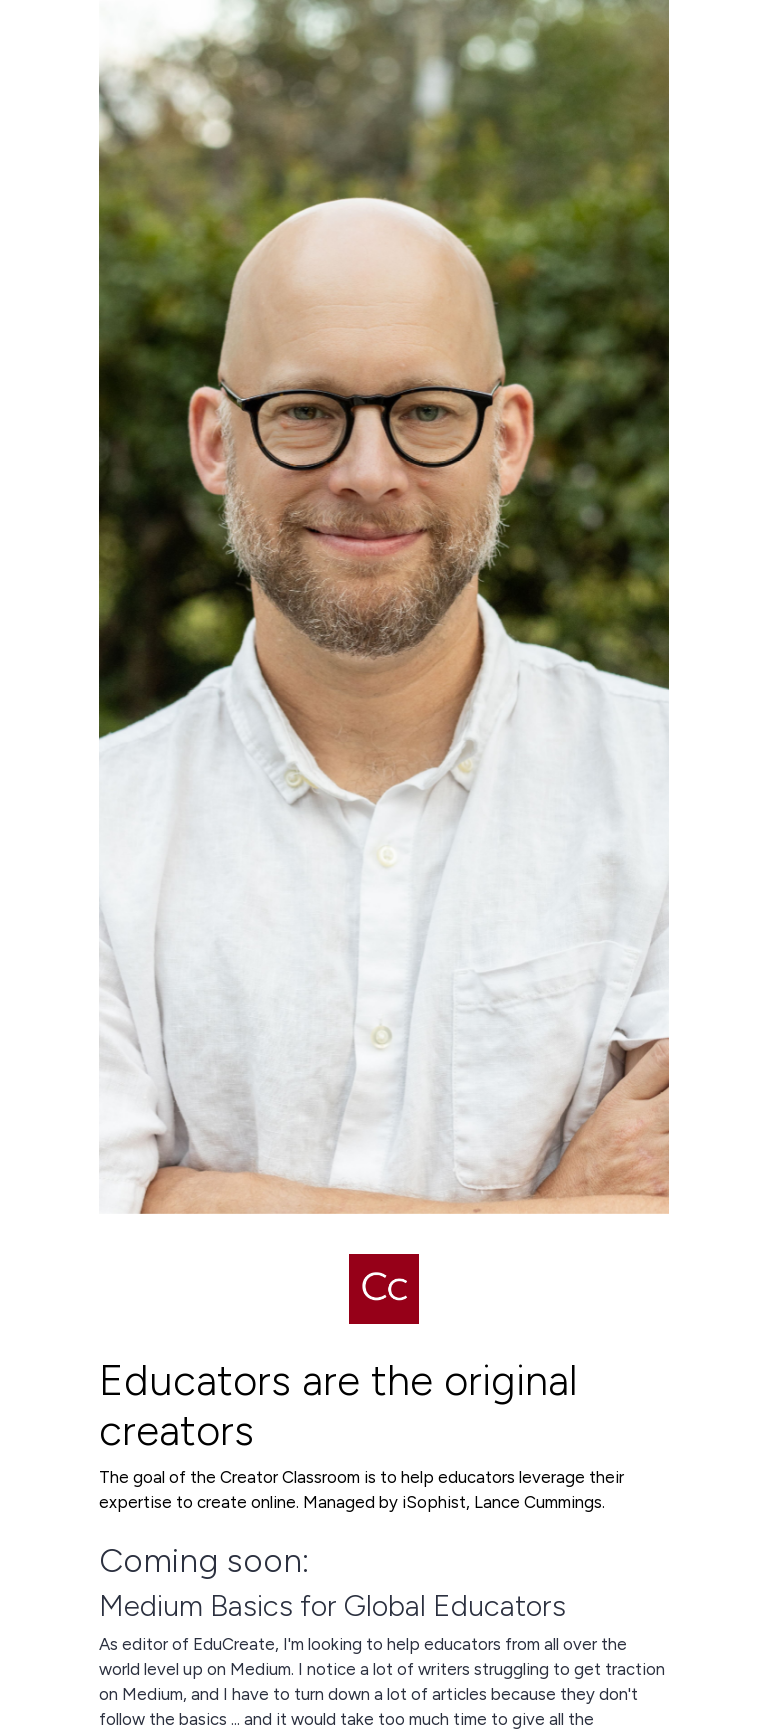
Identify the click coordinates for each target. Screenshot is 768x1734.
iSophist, (436, 1502)
